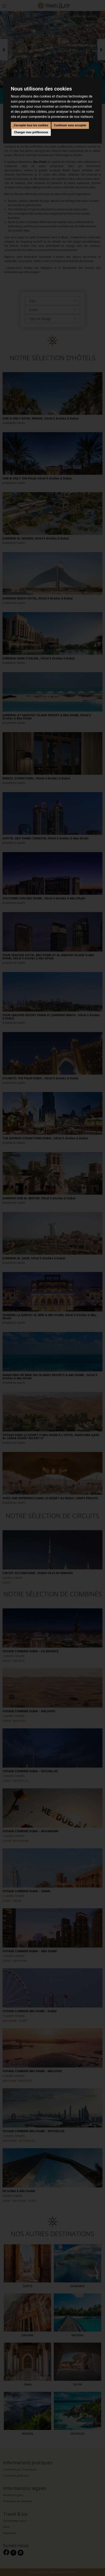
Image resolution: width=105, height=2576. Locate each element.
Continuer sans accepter (70, 125)
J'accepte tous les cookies (30, 125)
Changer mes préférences (31, 132)
